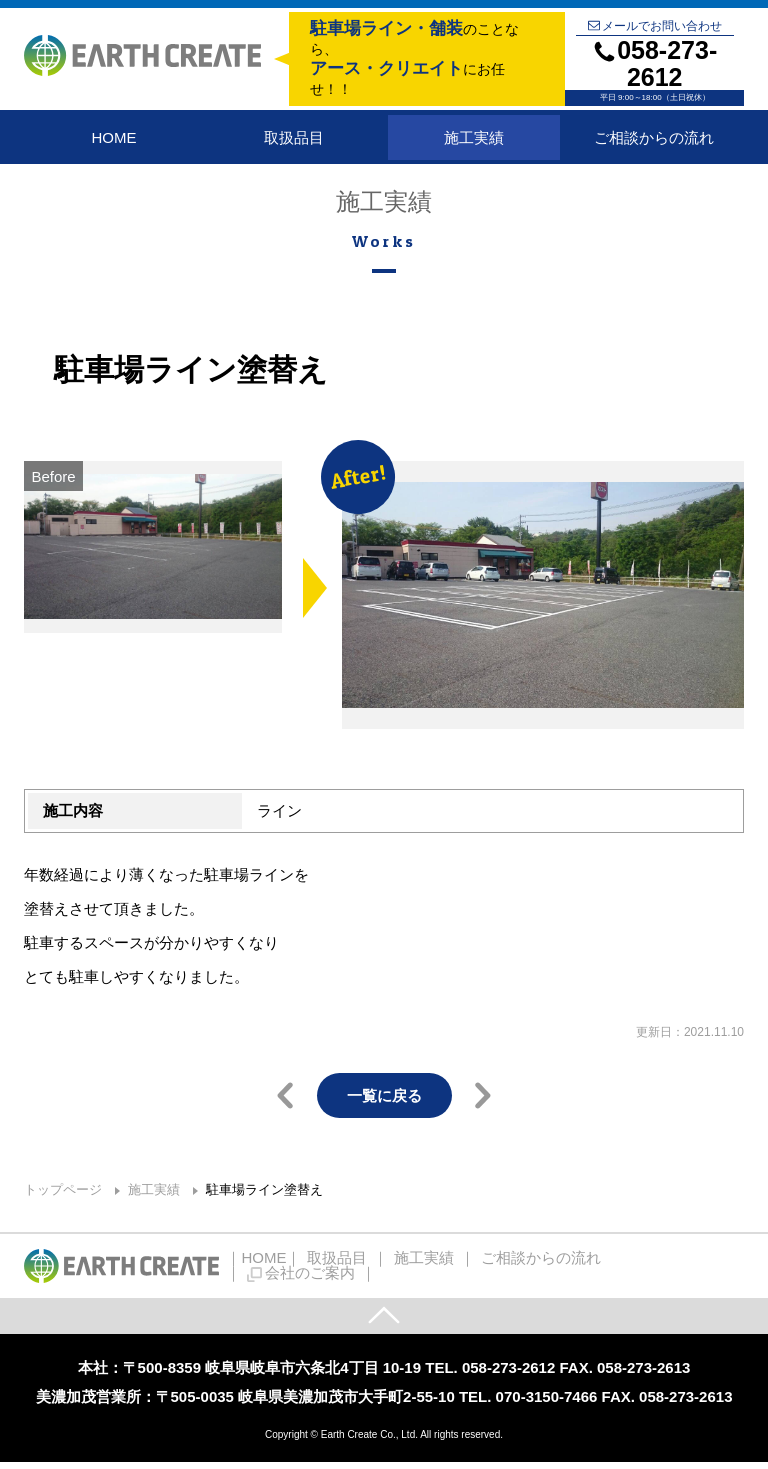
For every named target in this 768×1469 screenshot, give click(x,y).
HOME (113, 140)
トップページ (63, 1195)
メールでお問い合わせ (655, 26)
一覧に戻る (384, 1101)
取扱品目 (294, 140)
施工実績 (474, 140)
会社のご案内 (646, 1271)
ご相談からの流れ (654, 140)
